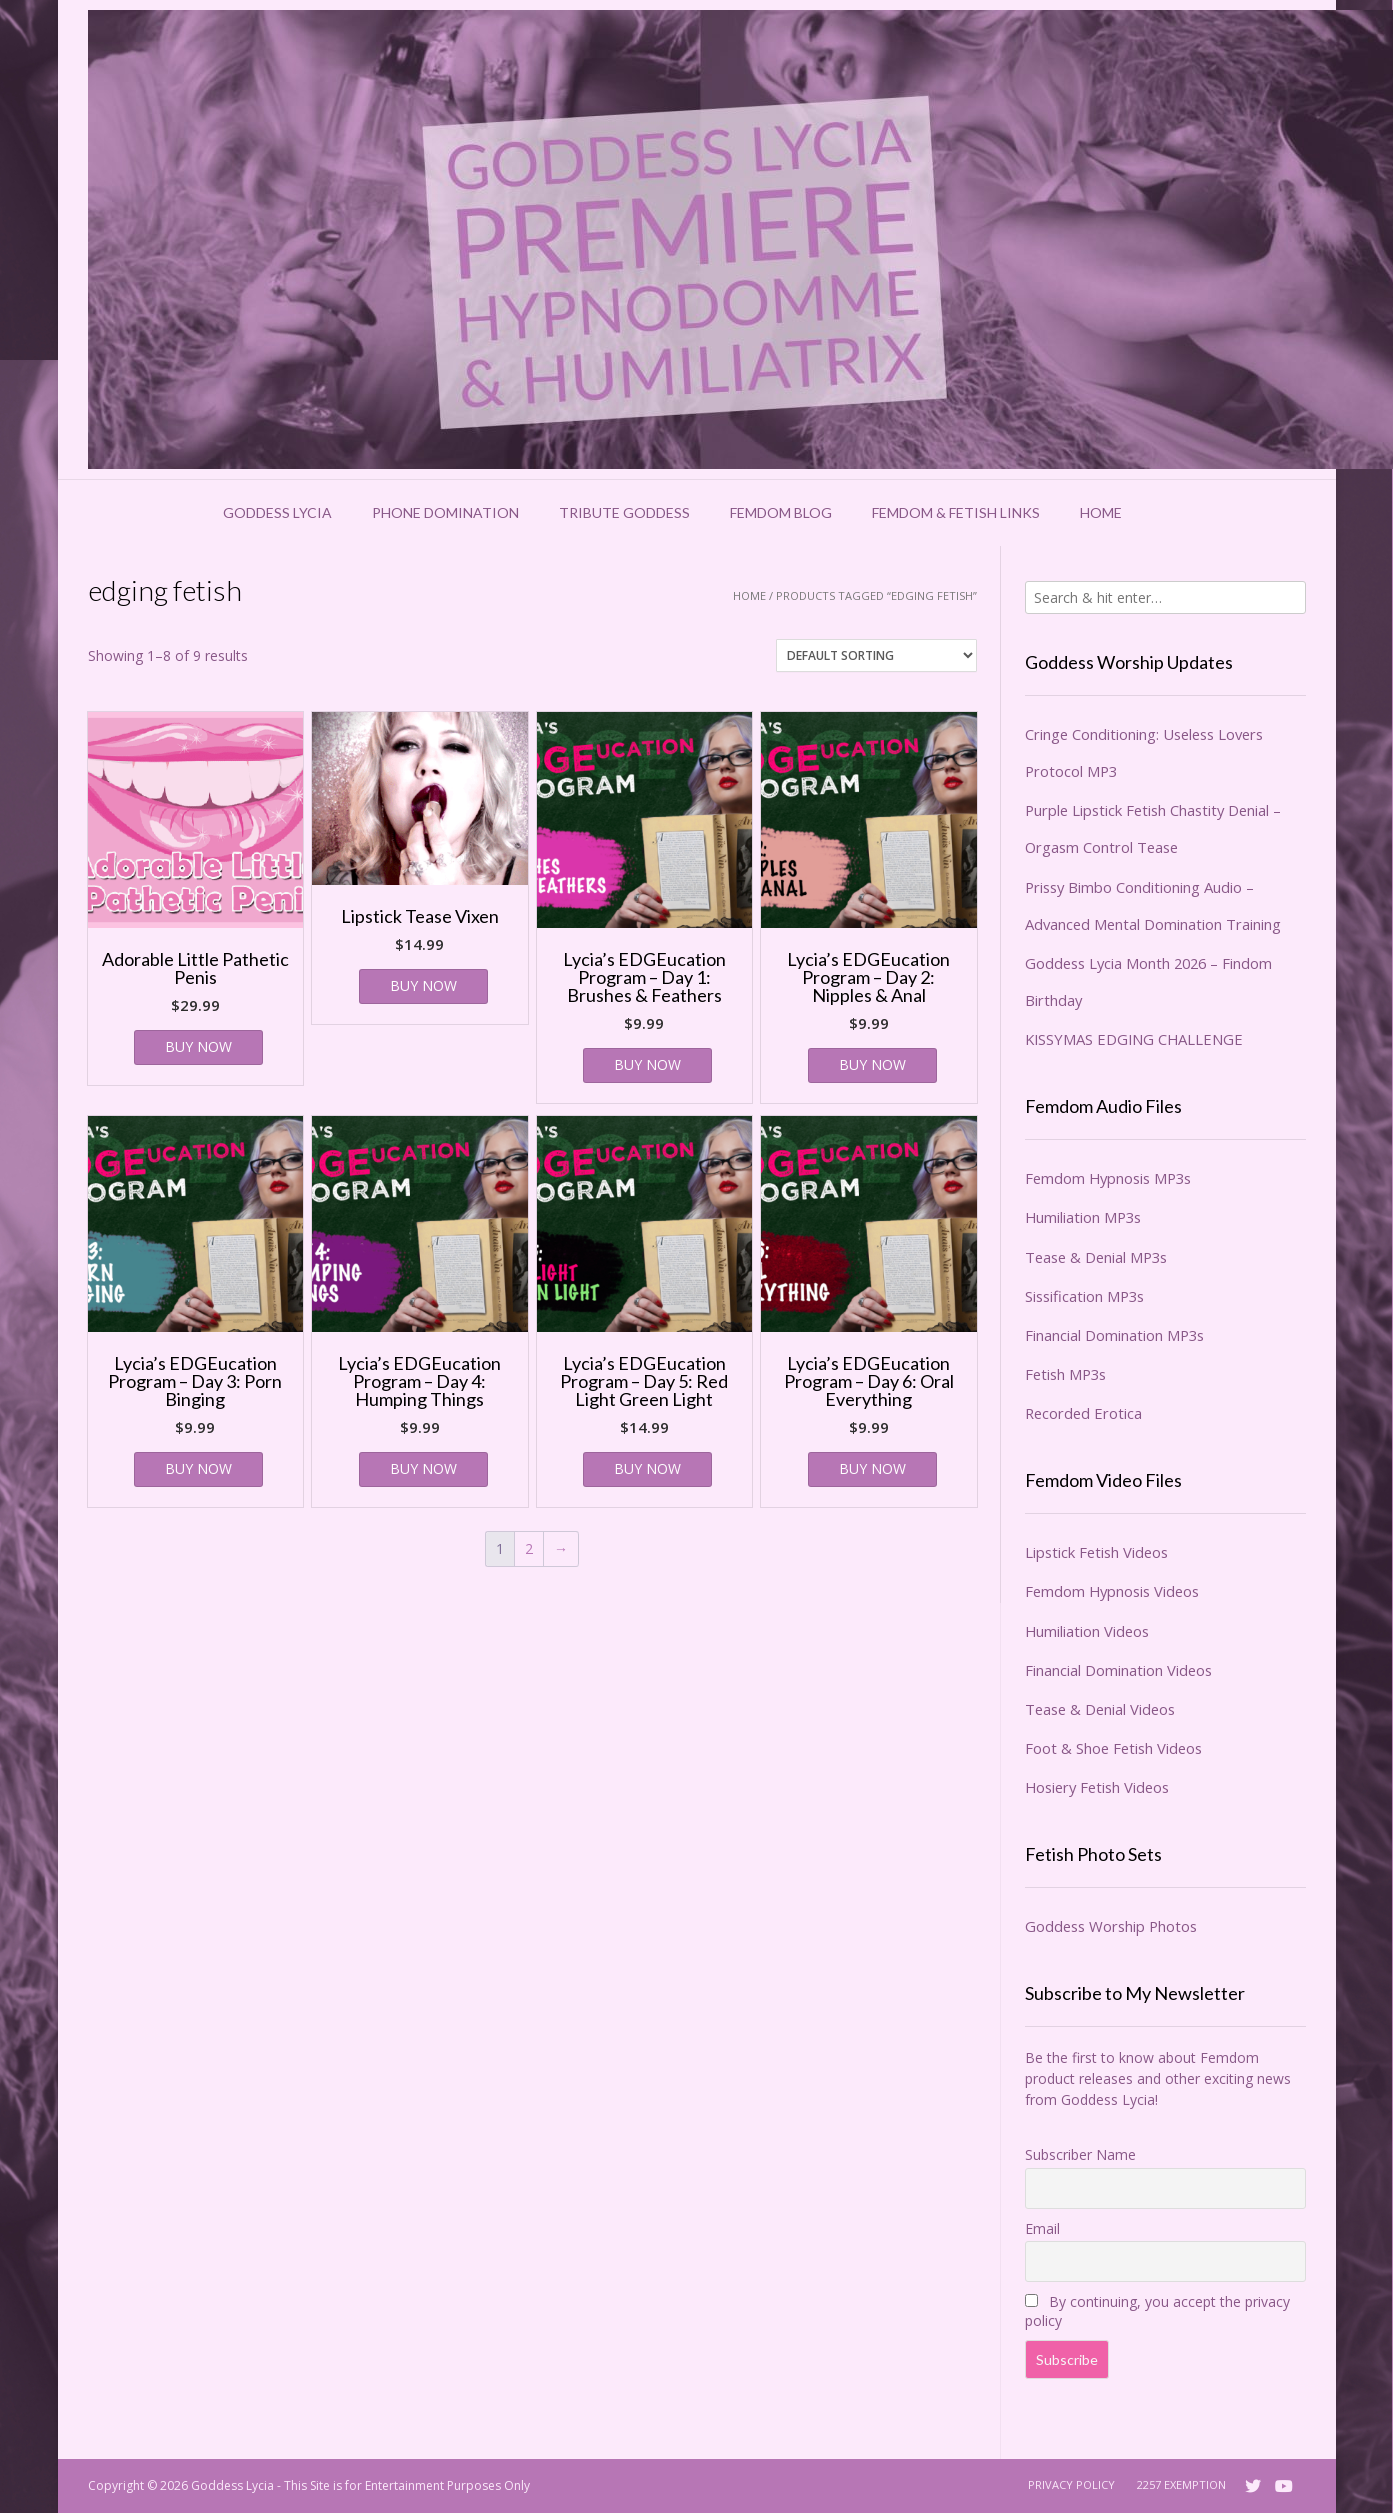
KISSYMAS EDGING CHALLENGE (1134, 1039)
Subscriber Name (1080, 2154)
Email (1042, 2228)
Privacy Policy (1071, 2484)
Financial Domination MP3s (1114, 1335)
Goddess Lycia (277, 512)
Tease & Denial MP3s (1096, 1257)
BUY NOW (198, 1046)
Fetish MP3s (1065, 1374)
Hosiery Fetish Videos (1097, 1787)
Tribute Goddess (624, 512)
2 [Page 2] (529, 1548)
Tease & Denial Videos (1100, 1709)
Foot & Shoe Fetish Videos (1113, 1748)
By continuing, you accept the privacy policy (1157, 2311)
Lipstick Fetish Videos (1096, 1552)
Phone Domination (445, 512)
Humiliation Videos (1087, 1631)
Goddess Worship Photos (1111, 1926)
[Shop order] (876, 655)
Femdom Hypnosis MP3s (1108, 1178)
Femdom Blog (781, 512)
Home (1101, 512)
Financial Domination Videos (1118, 1670)
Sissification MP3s (1084, 1296)
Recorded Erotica (1083, 1413)
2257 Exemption (1181, 2484)
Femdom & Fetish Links (956, 512)
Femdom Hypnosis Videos (1112, 1591)
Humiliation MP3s (1083, 1217)
